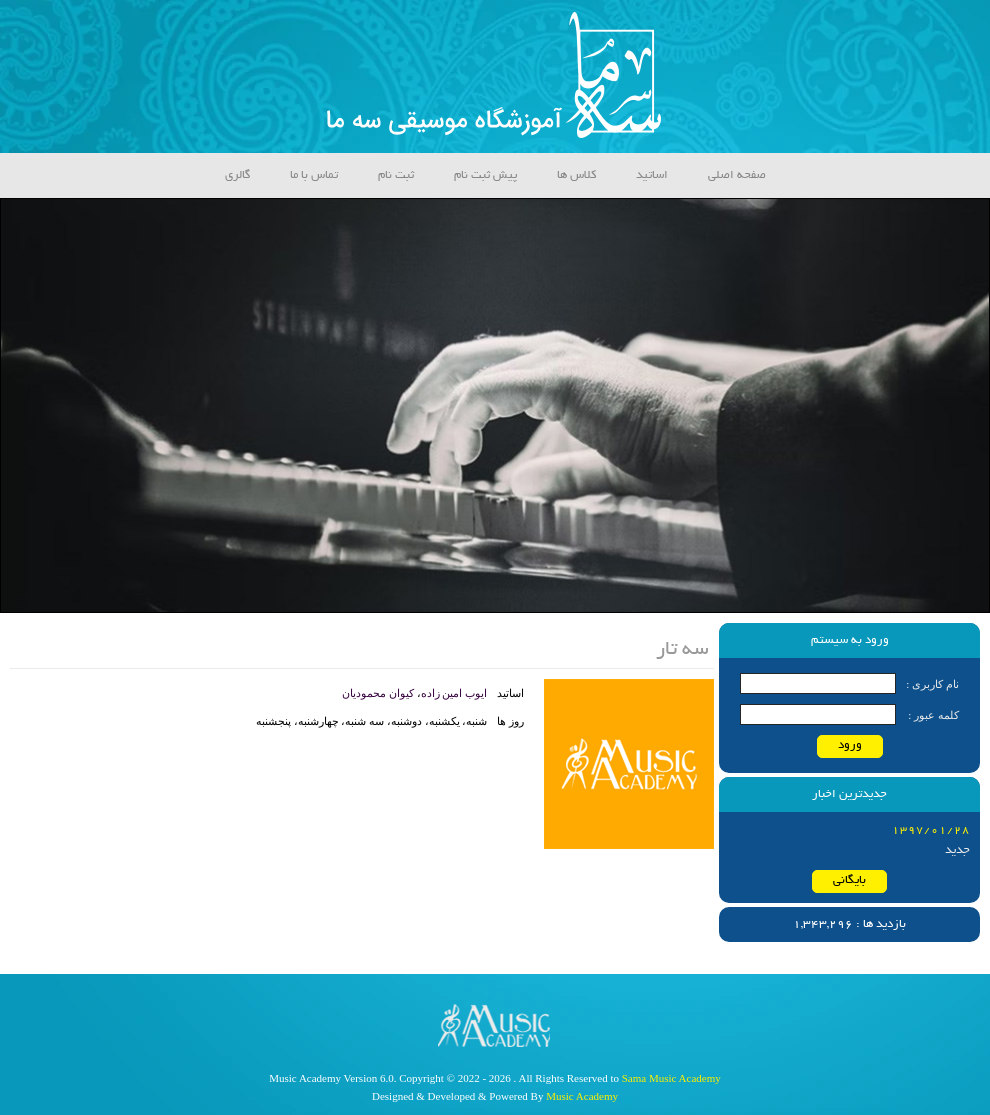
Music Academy (582, 1096)
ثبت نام (396, 175)
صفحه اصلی (737, 175)
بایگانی (849, 880)
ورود (850, 745)
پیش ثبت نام (485, 175)
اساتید (652, 175)
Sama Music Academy (671, 1078)
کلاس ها (576, 175)
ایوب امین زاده (454, 693)
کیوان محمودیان (378, 693)
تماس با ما (314, 175)
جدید (957, 850)
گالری (237, 175)
